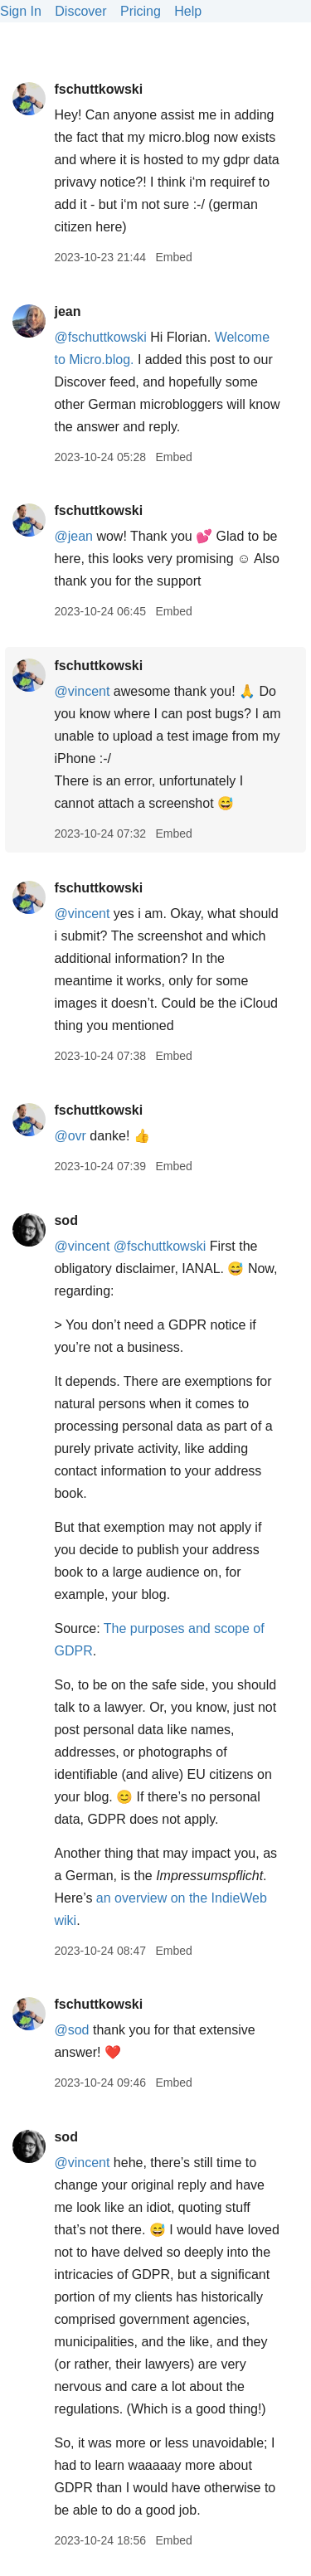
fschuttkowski (98, 89)
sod (65, 1220)
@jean (73, 536)
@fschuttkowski (100, 337)
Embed (173, 257)
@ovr (69, 1136)
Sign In (20, 11)
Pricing (140, 11)
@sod (71, 2030)
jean (67, 311)
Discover (80, 11)
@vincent (81, 691)
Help (188, 11)
